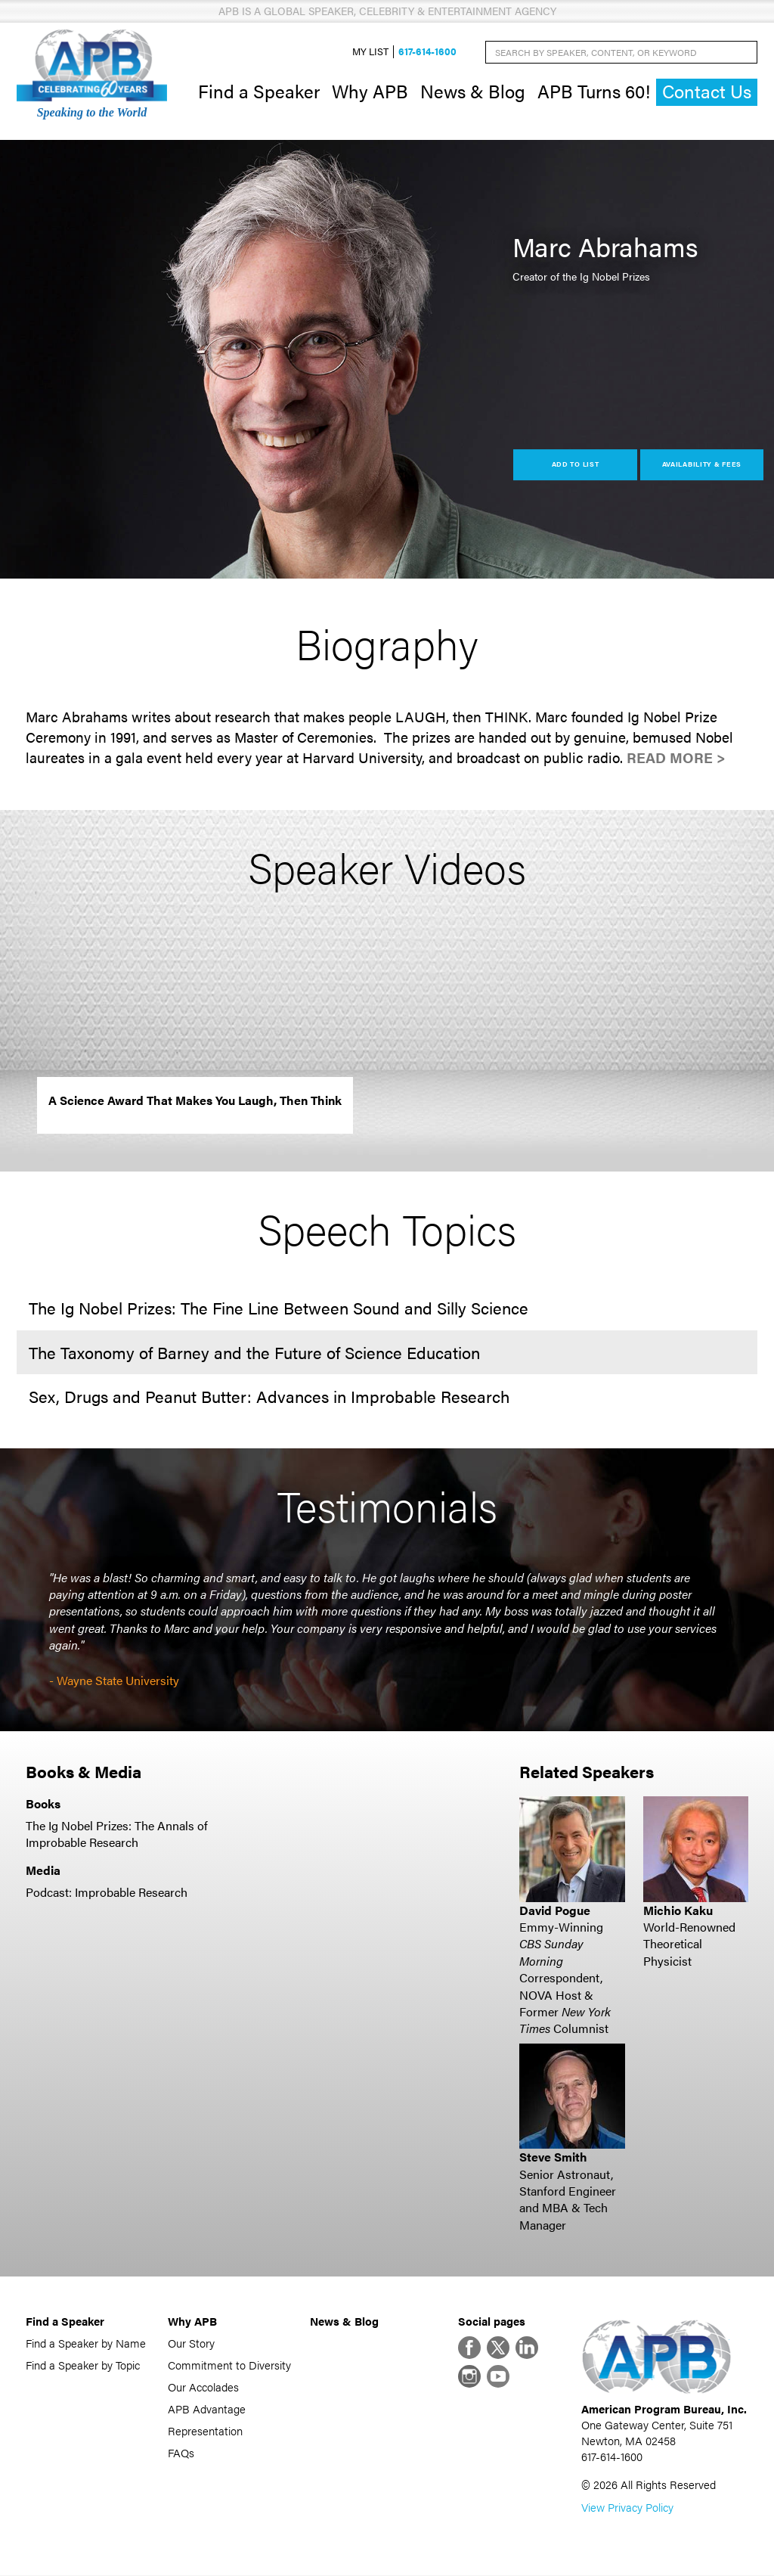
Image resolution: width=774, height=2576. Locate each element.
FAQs (181, 2453)
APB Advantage (207, 2409)
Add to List (575, 465)
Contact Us (706, 91)
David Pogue (554, 1910)
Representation (205, 2431)
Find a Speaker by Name (86, 2343)
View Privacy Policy (627, 2507)
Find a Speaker (259, 91)
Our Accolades (203, 2387)
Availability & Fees (701, 465)
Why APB (370, 91)
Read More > (676, 758)
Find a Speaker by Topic (83, 2365)
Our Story (191, 2343)
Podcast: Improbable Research (106, 1892)
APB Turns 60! (593, 91)
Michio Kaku (678, 1910)
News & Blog (472, 91)
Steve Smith (553, 2157)
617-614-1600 (427, 51)
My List (370, 51)
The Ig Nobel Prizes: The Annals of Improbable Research (117, 1834)
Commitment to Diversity (229, 2365)
